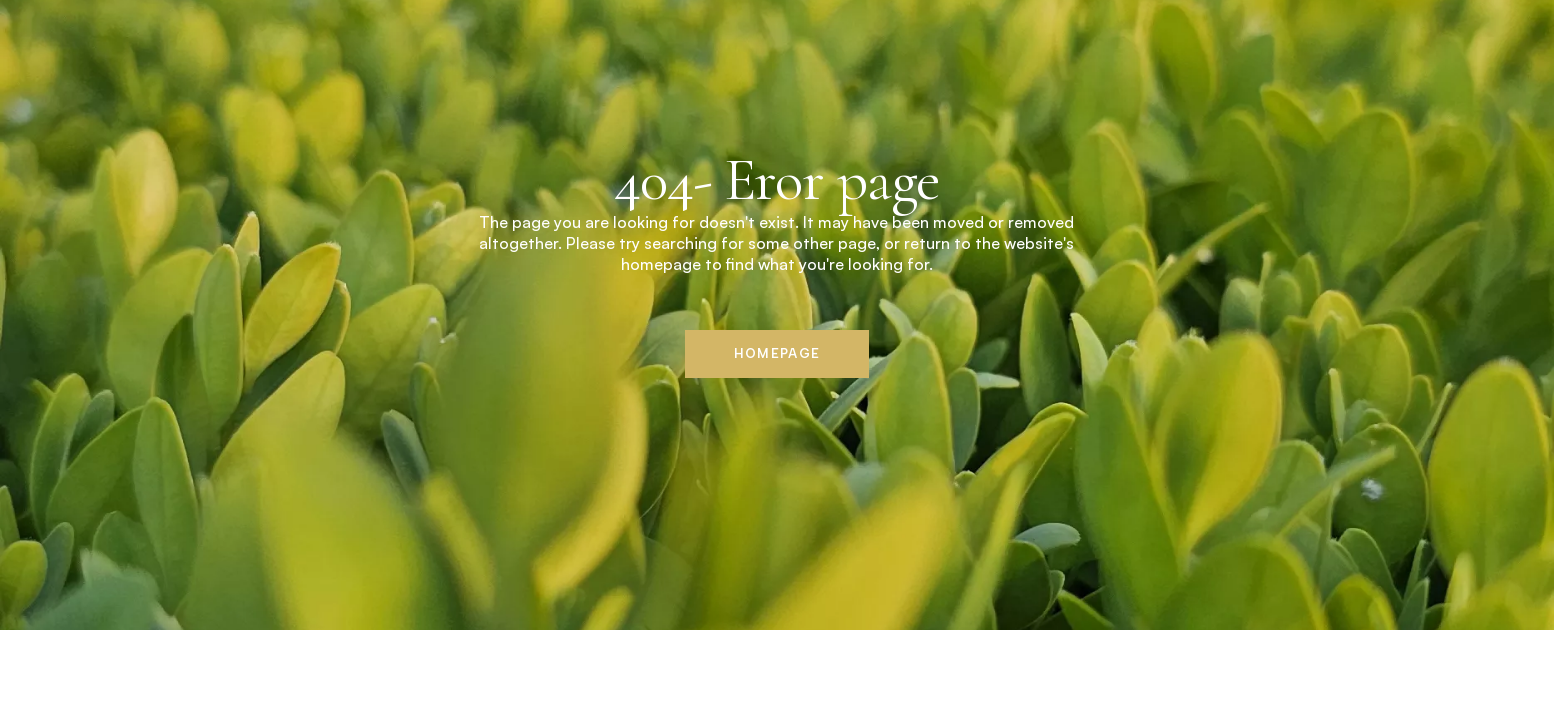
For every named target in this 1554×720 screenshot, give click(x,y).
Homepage (777, 353)
